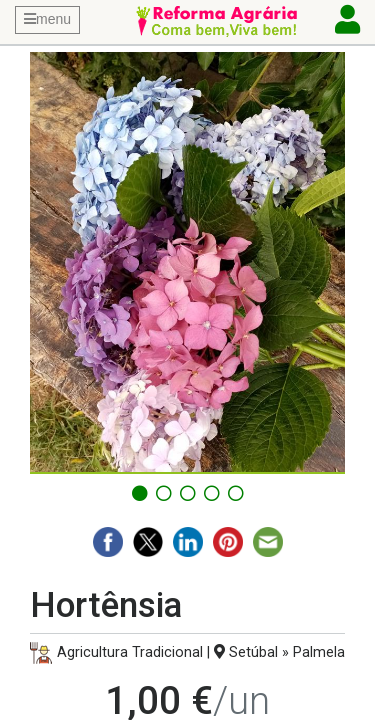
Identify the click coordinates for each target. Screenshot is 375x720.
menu (47, 19)
